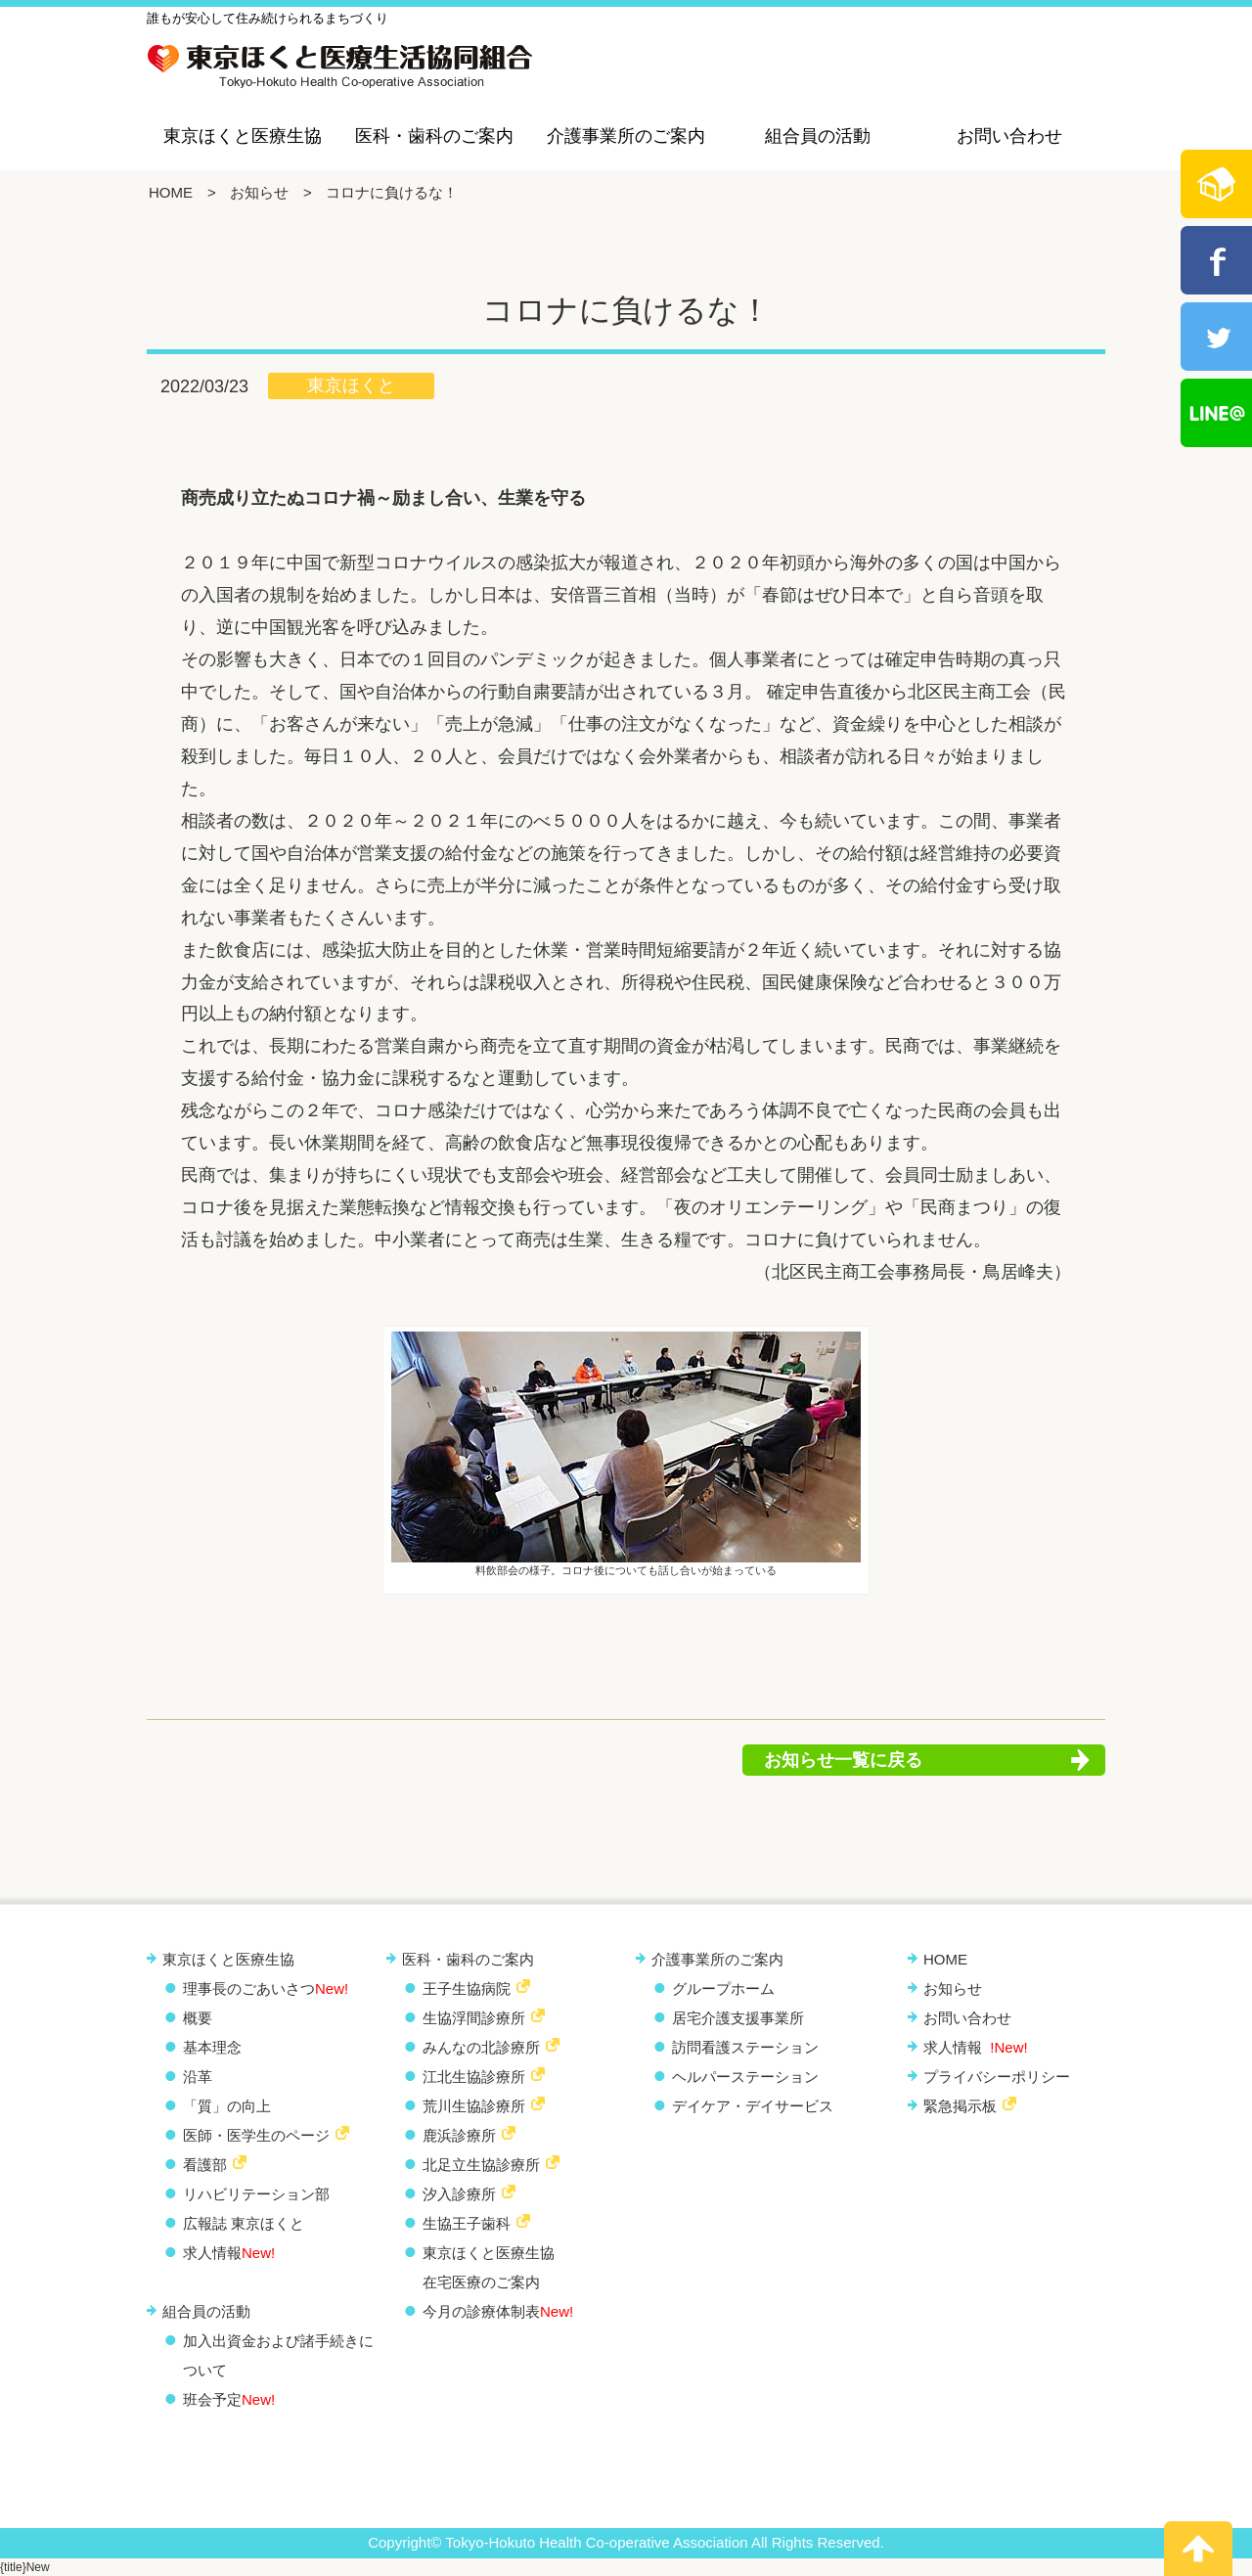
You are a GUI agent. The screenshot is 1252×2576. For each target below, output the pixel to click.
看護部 (205, 2164)
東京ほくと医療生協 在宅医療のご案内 (489, 2267)
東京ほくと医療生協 (242, 136)
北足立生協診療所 (481, 2164)
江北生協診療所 (474, 2076)
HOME (171, 192)
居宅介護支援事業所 (738, 2018)
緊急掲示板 (960, 2106)
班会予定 (229, 2399)
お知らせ (259, 192)
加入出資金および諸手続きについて (278, 2355)
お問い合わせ (1009, 136)
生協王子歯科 (467, 2223)
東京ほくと (351, 385)
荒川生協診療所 (474, 2106)
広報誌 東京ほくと (243, 2223)
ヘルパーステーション (745, 2076)
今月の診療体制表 (498, 2311)
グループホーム (723, 1988)
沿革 (197, 2076)
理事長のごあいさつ (265, 1988)
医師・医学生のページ (256, 2135)
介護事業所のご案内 (626, 136)
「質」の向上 (227, 2106)
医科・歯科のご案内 (434, 136)
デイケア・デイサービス (752, 2106)
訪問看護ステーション (745, 2047)
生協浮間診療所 (474, 2018)
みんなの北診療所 (481, 2047)
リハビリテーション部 (256, 2194)
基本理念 (212, 2047)
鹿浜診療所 (459, 2135)
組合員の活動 (818, 136)
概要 (197, 2018)
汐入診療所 (459, 2194)
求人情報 (229, 2252)
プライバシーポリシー (996, 2076)
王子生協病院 (467, 1988)
